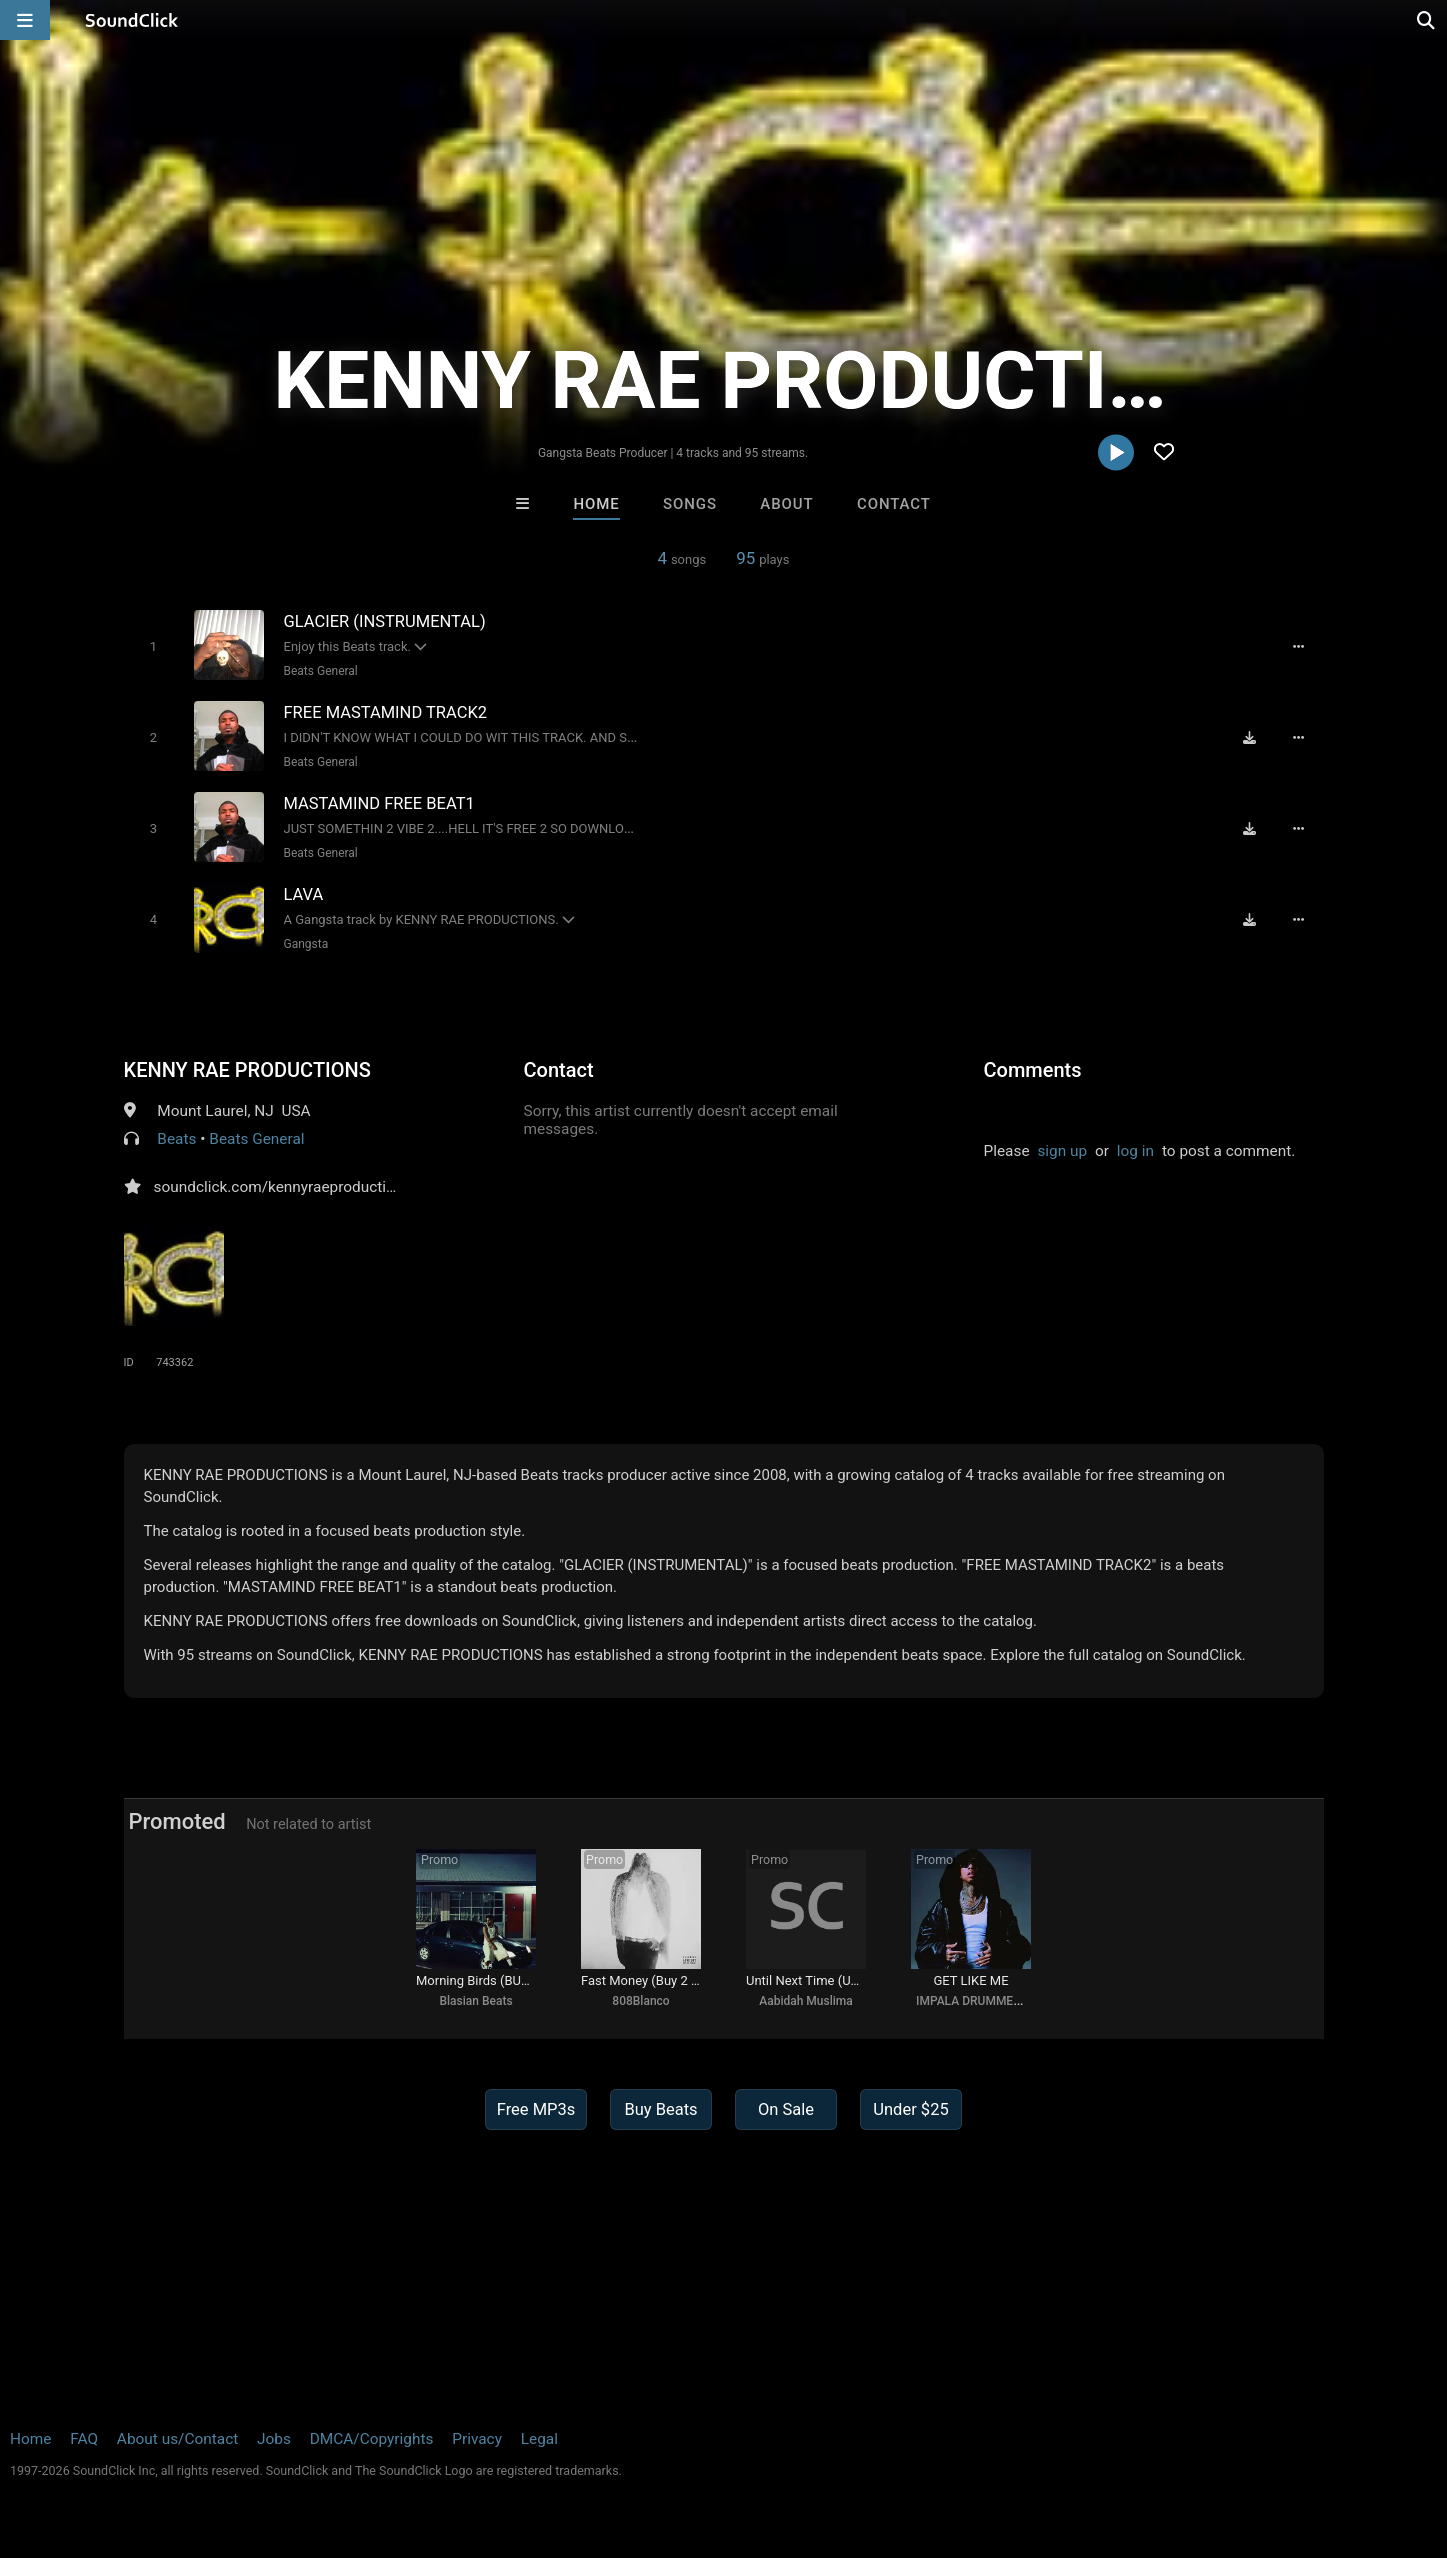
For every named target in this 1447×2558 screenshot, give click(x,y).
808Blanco (640, 2001)
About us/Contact (177, 2439)
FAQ (84, 2439)
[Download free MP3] (1250, 737)
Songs (690, 504)
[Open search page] (1427, 20)
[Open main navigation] (25, 20)
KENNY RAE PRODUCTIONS (247, 1070)
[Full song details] (1299, 646)
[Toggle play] (153, 646)
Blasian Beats (475, 2001)
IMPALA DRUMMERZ (972, 2001)
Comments (1033, 1070)
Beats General (321, 671)
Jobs (274, 2439)
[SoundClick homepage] (132, 20)
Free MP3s (536, 2109)
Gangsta (306, 944)
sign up (1062, 1151)
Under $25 (910, 2109)
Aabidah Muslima (806, 2001)
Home (596, 504)
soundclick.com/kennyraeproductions (283, 1187)
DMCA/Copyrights (372, 2439)
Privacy (477, 2439)
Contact (894, 504)
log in (1135, 1151)
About (786, 504)
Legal (539, 2439)
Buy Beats (660, 2109)
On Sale (786, 2109)
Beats (176, 1139)
